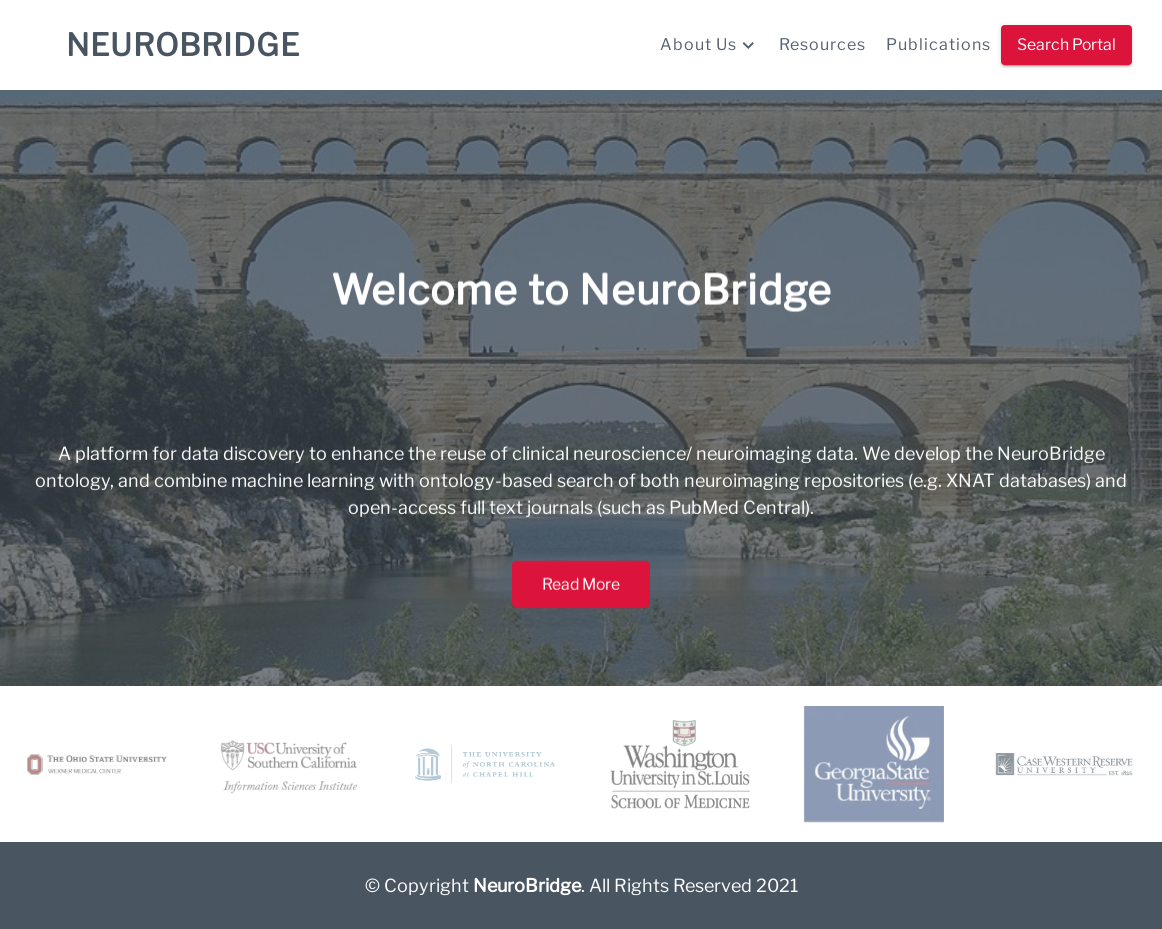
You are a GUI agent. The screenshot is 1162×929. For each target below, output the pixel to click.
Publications (938, 44)
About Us (710, 45)
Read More (581, 598)
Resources (822, 44)
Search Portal (1066, 45)
